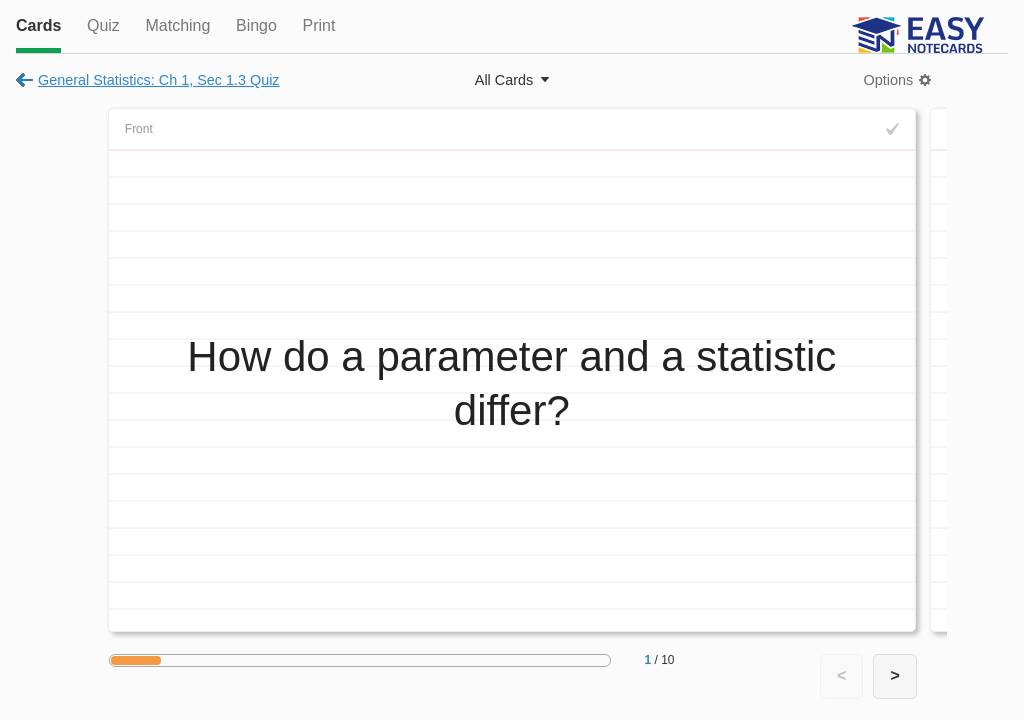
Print (318, 25)
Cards (38, 25)
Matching (177, 25)
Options (889, 80)
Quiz (103, 25)
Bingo (256, 25)
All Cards (504, 80)
